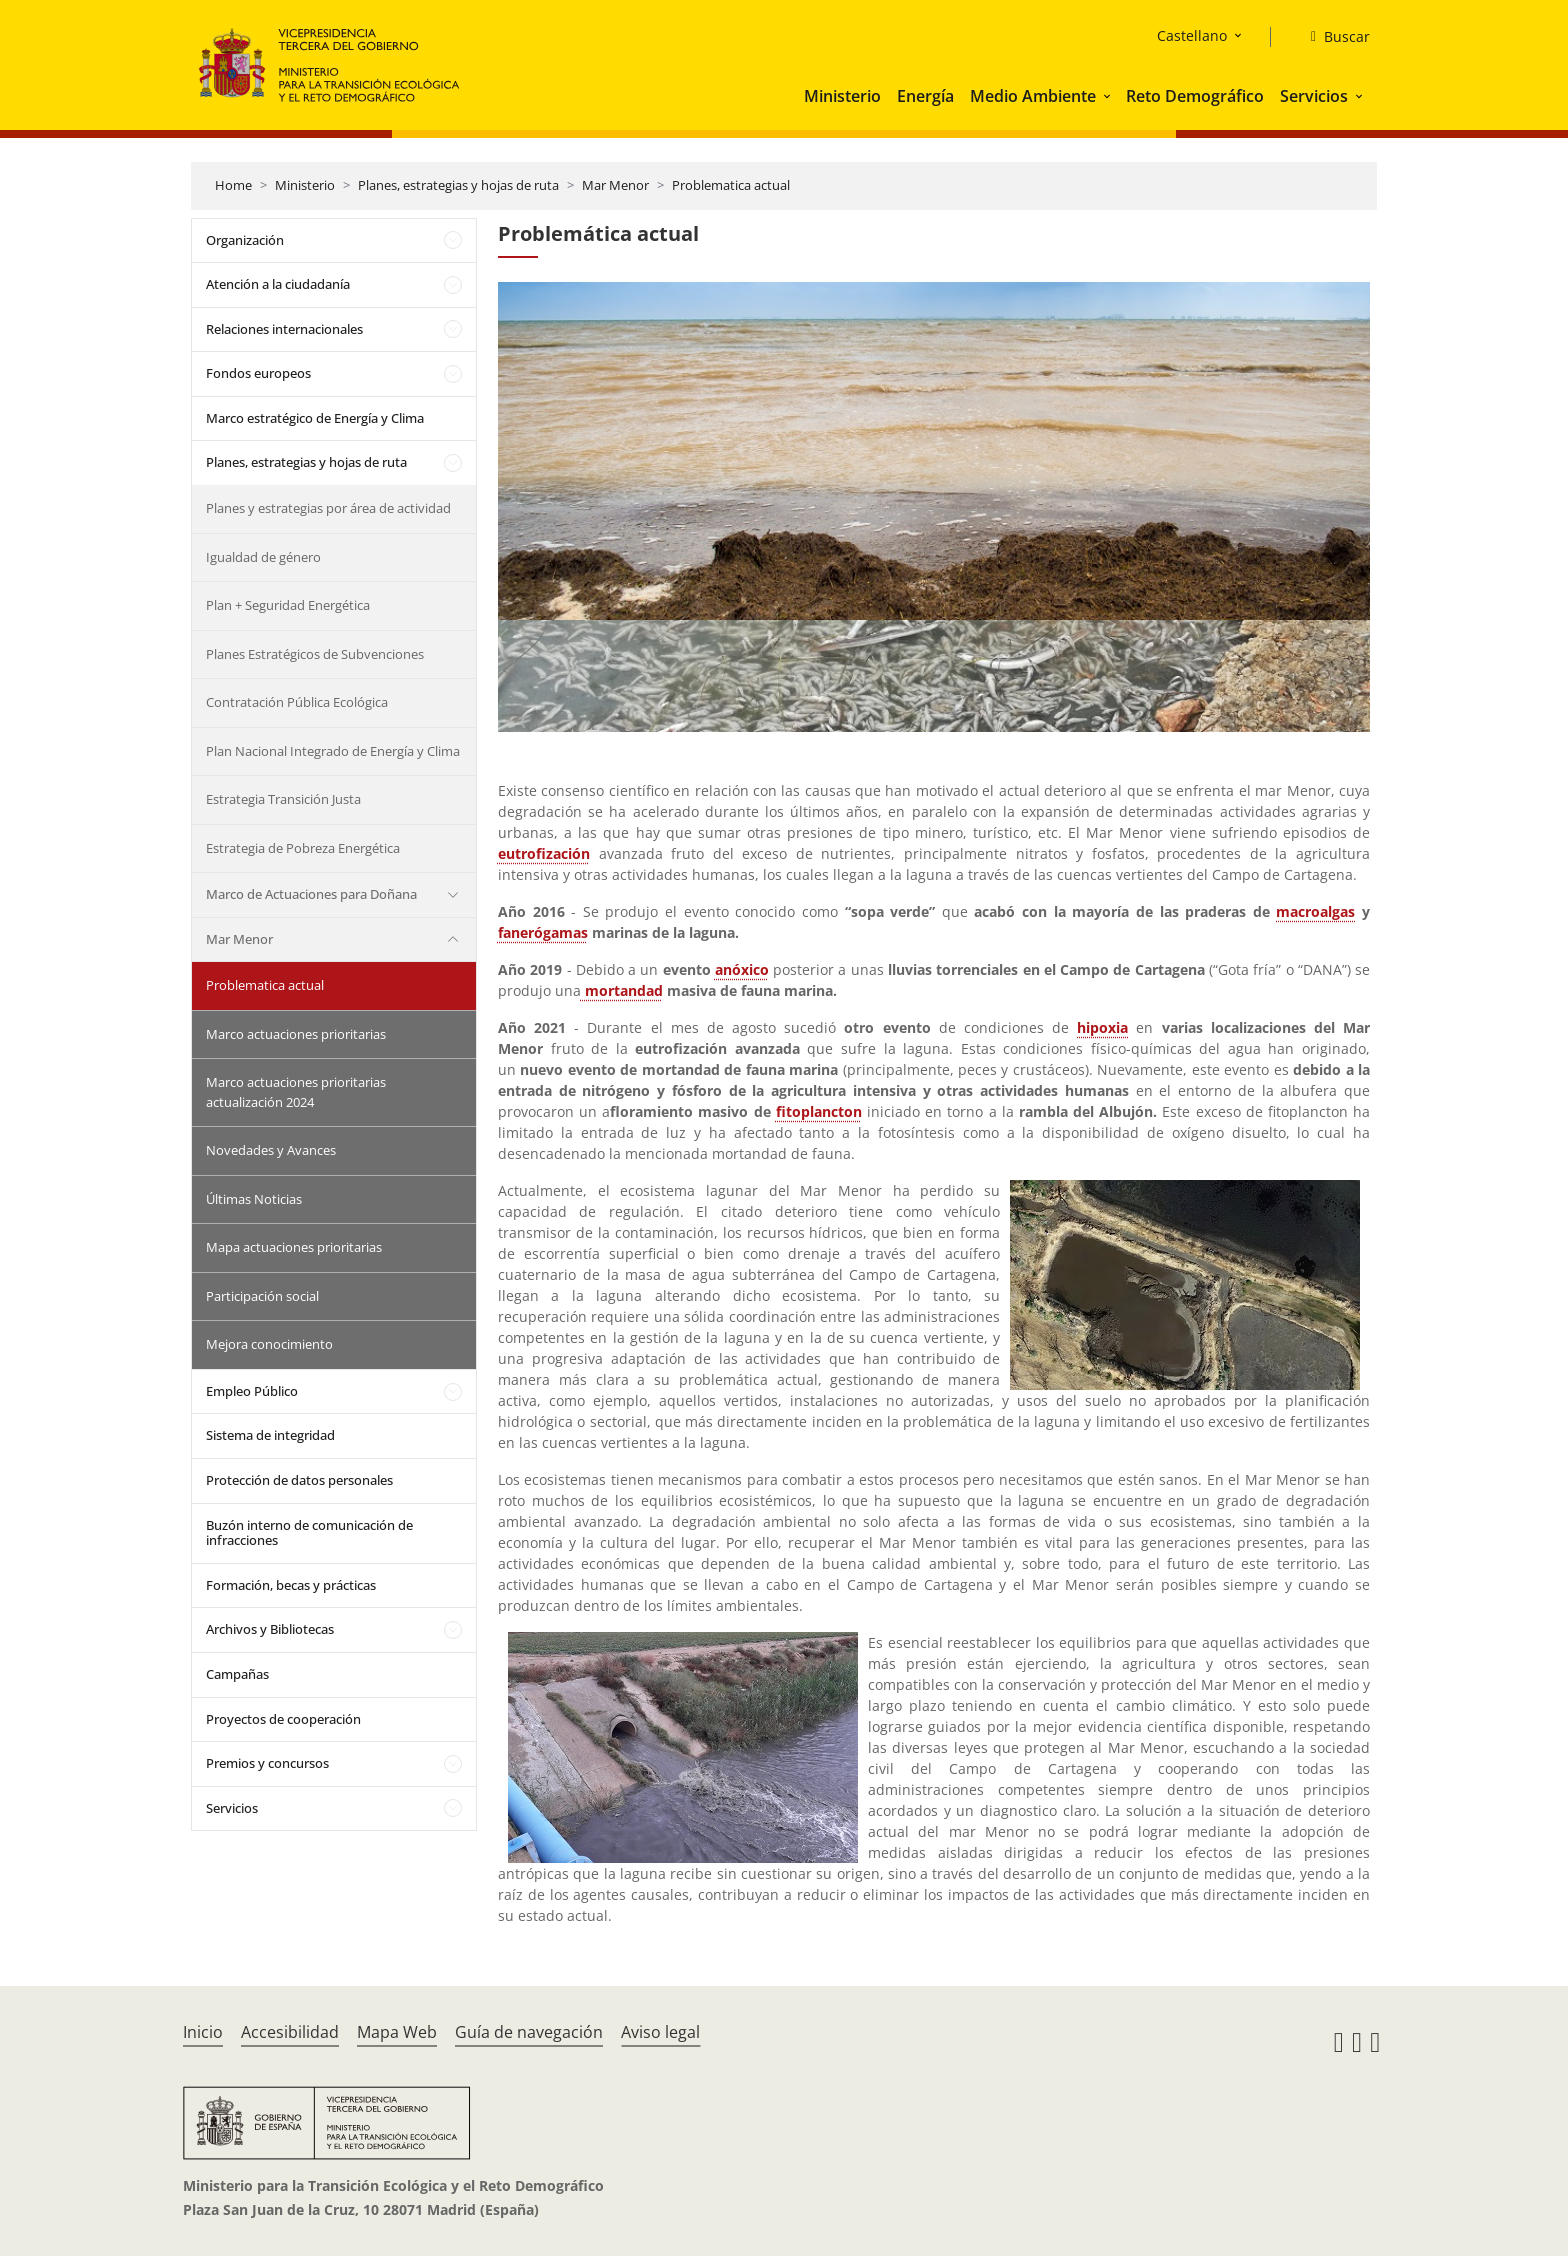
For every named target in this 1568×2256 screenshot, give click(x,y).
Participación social (262, 1296)
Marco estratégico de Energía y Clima (315, 418)
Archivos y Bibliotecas (270, 1629)
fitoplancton (819, 1111)
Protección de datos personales (299, 1480)
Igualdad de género (263, 557)
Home (233, 185)
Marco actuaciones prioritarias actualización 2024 (296, 1092)
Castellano (1192, 35)
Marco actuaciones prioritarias (296, 1034)
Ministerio (842, 96)
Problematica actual (731, 185)
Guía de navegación (529, 2032)
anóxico (742, 969)
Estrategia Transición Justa (283, 799)
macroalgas (1315, 911)
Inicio (203, 2032)
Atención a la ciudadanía (278, 284)
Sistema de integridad (270, 1435)
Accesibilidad (290, 2032)
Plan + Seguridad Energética (288, 605)
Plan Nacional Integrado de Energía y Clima (333, 751)
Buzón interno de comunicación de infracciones (309, 1533)
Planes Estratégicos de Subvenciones (315, 654)
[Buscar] (1332, 37)
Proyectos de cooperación (283, 1719)
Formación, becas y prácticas (291, 1585)
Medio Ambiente (1033, 96)
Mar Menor (615, 185)
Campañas (237, 1674)
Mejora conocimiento (269, 1344)
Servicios (1314, 96)
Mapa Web (397, 2032)
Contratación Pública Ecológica (297, 702)
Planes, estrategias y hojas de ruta (458, 185)
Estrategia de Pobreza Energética (303, 848)
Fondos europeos (258, 373)
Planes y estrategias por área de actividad (328, 508)
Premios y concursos (267, 1763)
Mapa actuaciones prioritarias (294, 1247)
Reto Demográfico (1195, 96)
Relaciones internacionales (284, 329)
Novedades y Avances (271, 1150)
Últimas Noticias (254, 1199)
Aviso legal (660, 2032)
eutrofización (544, 853)
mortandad (624, 990)
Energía (925, 96)
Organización (245, 240)
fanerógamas (543, 932)
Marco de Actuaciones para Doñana (311, 894)
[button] (1109, 96)
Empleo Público (252, 1391)
